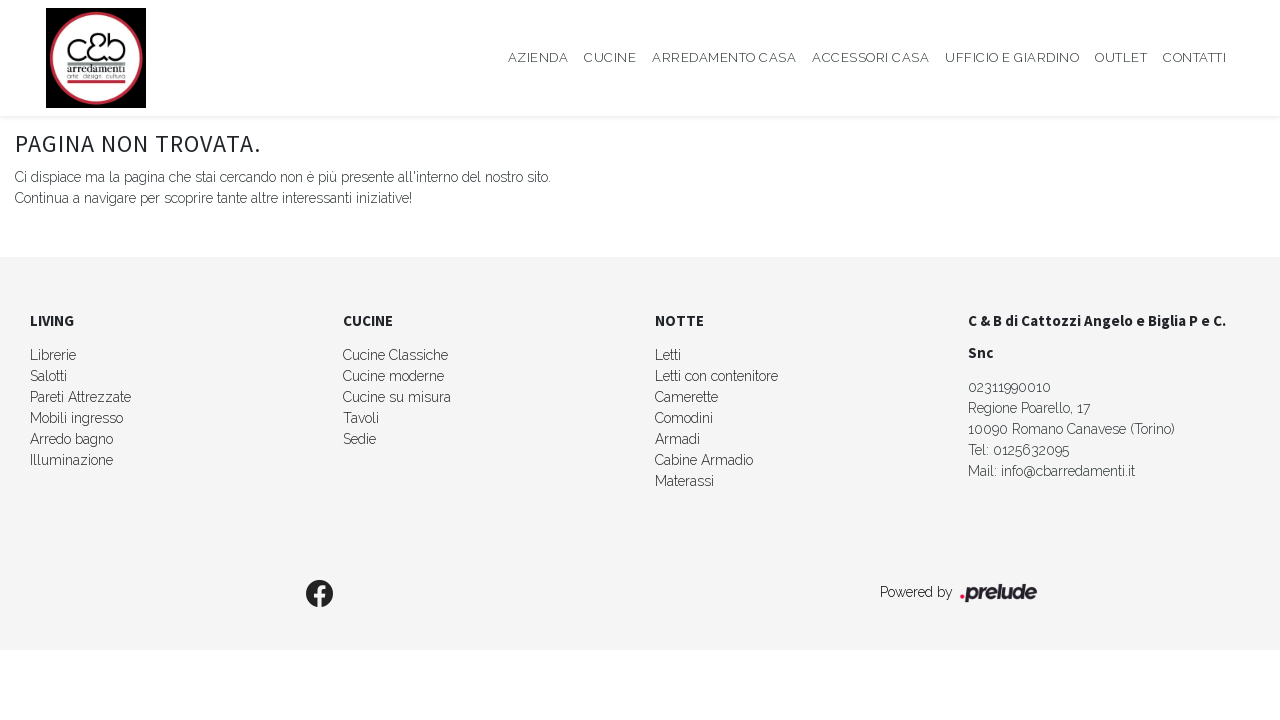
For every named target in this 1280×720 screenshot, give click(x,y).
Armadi (677, 439)
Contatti (1194, 57)
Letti (668, 355)
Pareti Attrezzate (80, 397)
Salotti (48, 376)
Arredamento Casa (724, 57)
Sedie (359, 439)
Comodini (684, 418)
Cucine (610, 57)
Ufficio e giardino (1012, 57)
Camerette (686, 397)
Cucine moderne (393, 376)
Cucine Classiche (395, 355)
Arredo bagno (71, 439)
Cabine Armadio (704, 460)
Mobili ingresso (76, 418)
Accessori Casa (870, 57)
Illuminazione (71, 460)
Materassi (684, 481)
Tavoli (361, 418)
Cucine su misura (397, 397)
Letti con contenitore (716, 376)
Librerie (53, 355)
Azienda (538, 57)
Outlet (1121, 57)
